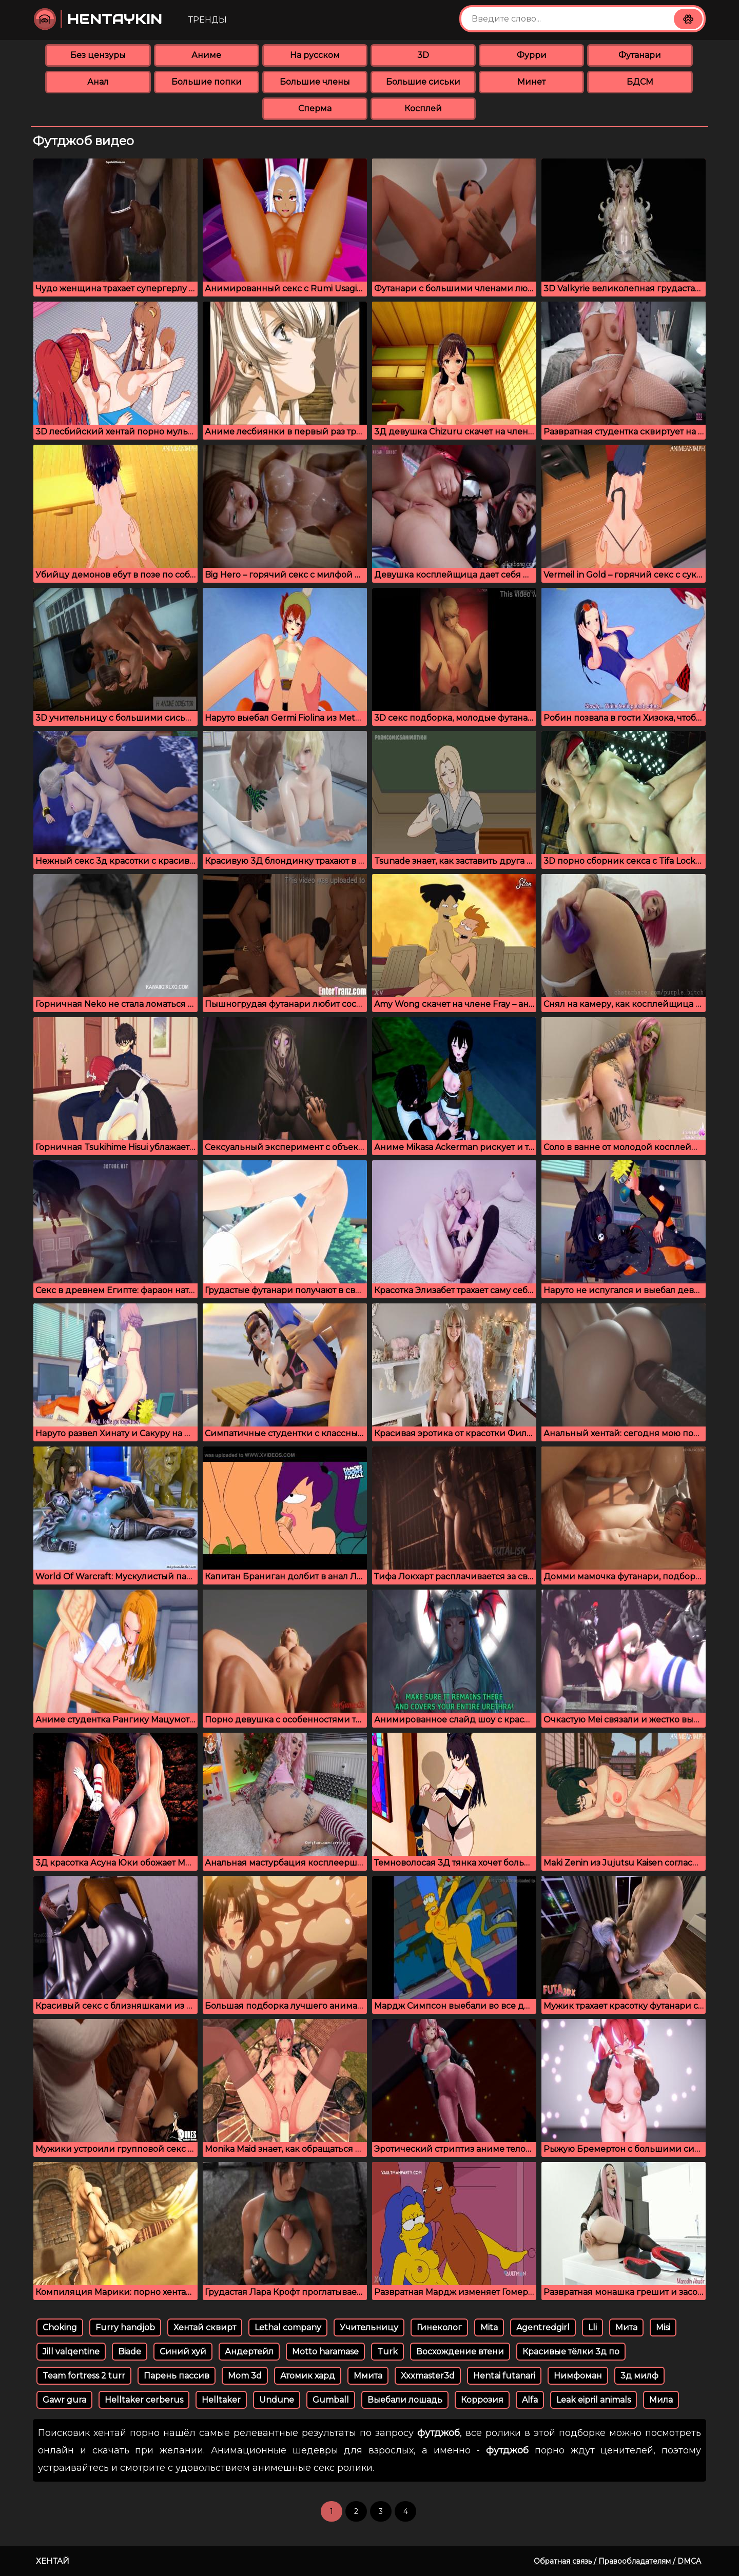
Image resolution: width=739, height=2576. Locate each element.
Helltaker (221, 2400)
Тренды (207, 20)
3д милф (639, 2376)
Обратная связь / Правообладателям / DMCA (617, 2561)
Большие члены (315, 82)
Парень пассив (176, 2376)
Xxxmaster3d (428, 2376)
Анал (98, 82)
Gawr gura (64, 2400)
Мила (661, 2400)
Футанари (639, 55)
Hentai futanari (504, 2376)
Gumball (331, 2400)
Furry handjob (125, 2327)
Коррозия (482, 2400)
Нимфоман (578, 2376)
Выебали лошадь (404, 2400)
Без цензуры (98, 55)
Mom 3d (245, 2376)
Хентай (52, 2561)
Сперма (315, 108)
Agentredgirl (543, 2327)
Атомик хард (307, 2376)
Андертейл (249, 2351)
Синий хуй (183, 2351)
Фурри (532, 55)
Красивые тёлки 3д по (570, 2351)
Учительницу (369, 2327)
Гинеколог (439, 2327)
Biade (129, 2351)
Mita (489, 2327)
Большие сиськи (423, 82)
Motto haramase (325, 2351)
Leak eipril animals (593, 2400)
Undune (276, 2400)
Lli (592, 2327)
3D (423, 55)
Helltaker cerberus (144, 2400)
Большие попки (206, 82)
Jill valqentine (71, 2351)
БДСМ (640, 82)
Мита (626, 2327)
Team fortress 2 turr (84, 2376)
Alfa (530, 2400)
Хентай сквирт (204, 2327)
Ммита (368, 2376)
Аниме (206, 55)
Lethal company (288, 2327)
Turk (387, 2351)
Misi (663, 2327)
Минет (531, 82)
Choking (60, 2327)
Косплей (423, 108)
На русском (315, 55)
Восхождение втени (460, 2351)
